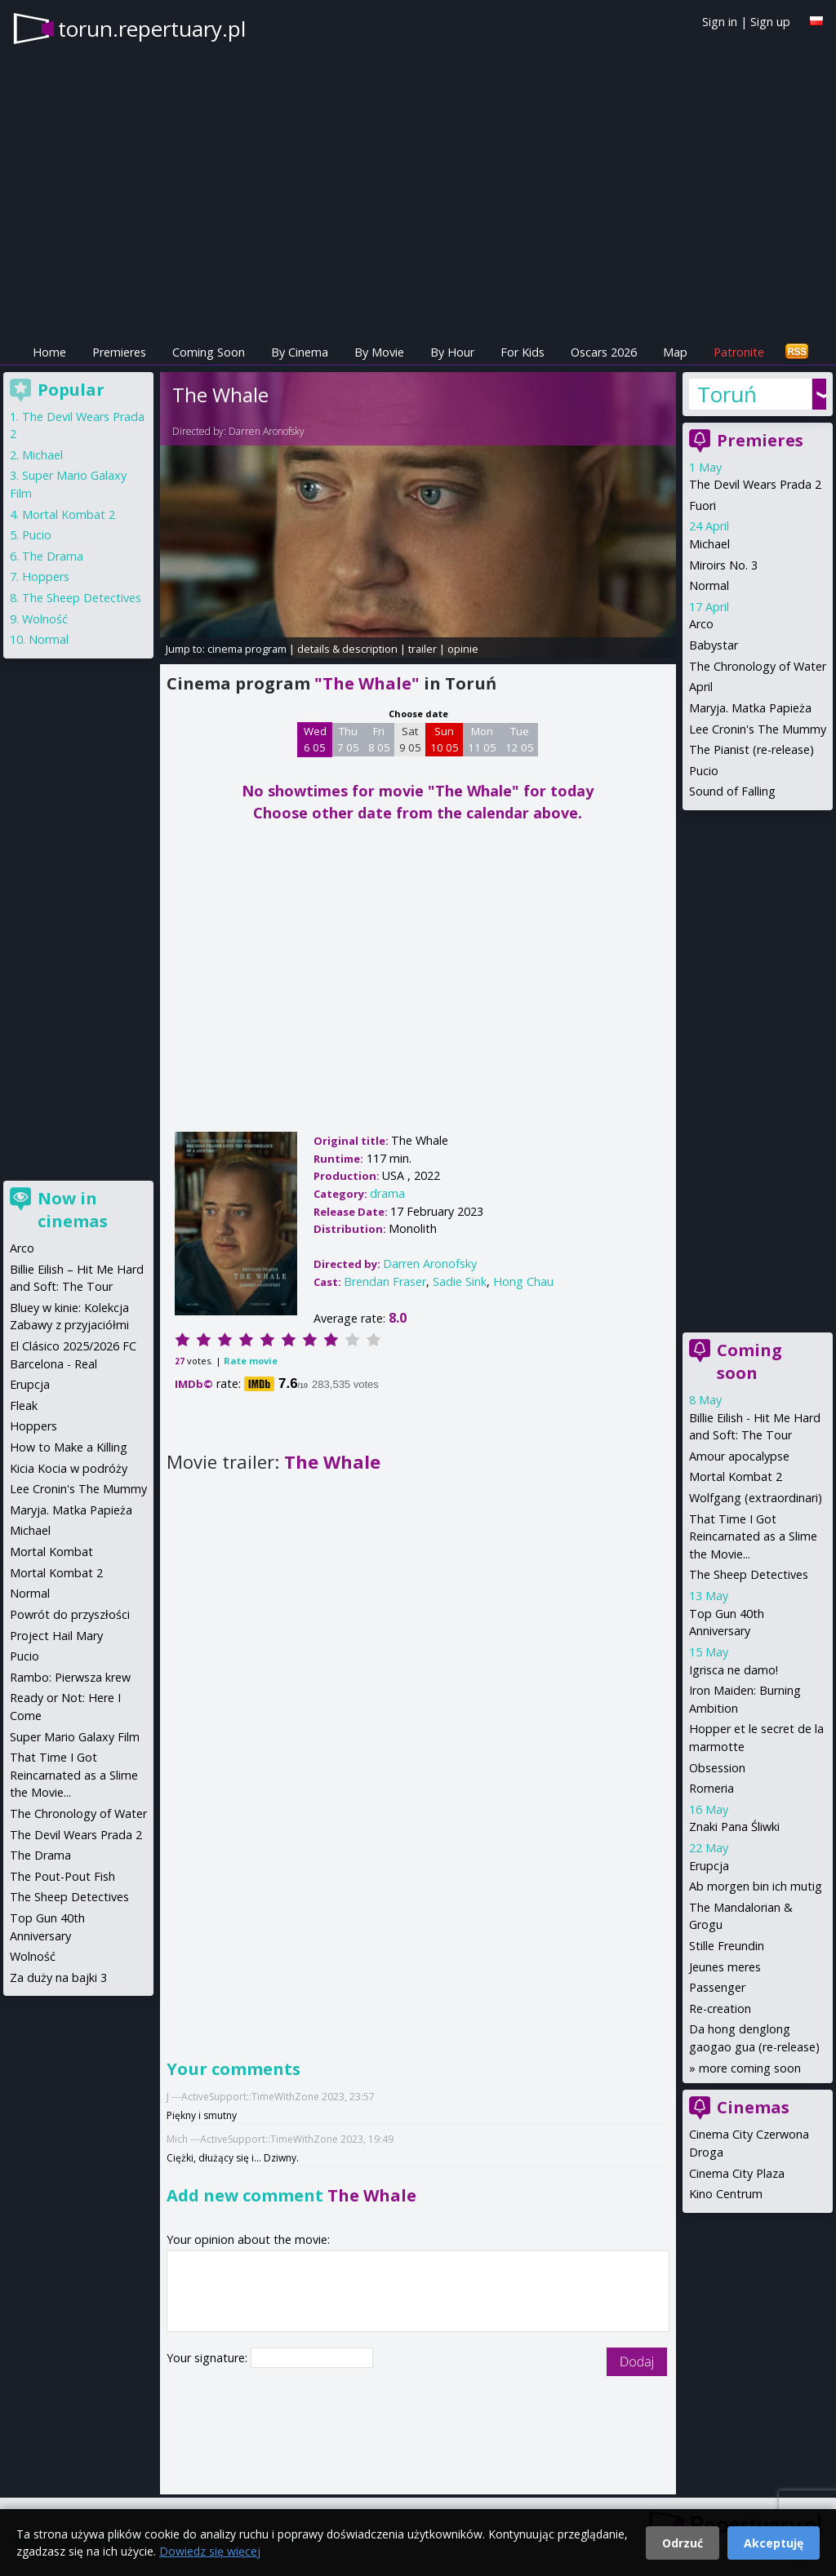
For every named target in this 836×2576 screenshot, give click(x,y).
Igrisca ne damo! (733, 1670)
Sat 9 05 (410, 739)
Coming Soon (208, 352)
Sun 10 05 (444, 739)
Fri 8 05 (379, 739)
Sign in (719, 21)
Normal (709, 585)
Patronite (739, 352)
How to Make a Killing (68, 1447)
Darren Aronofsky (267, 431)
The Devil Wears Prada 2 (755, 484)
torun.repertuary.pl (152, 28)
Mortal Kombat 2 (735, 1476)
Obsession (717, 1768)
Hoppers (45, 576)
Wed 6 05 (315, 739)
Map (675, 352)
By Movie (379, 352)
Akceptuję (773, 2543)
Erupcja (709, 1865)
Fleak (24, 1405)
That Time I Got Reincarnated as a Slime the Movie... (753, 1536)
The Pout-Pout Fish (62, 1876)
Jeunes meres (725, 1967)
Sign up (770, 21)
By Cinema (299, 352)
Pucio (703, 770)
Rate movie (251, 1361)
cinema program (247, 648)
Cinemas (753, 2107)
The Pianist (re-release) (751, 749)
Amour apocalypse (739, 1456)
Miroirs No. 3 (723, 565)
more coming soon (750, 2068)
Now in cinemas (73, 1209)
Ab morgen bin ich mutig (755, 1886)
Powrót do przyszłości (70, 1614)
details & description (347, 648)
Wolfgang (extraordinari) (755, 1497)
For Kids (522, 352)
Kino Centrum (726, 2193)
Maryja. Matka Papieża (750, 708)
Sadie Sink (460, 1281)
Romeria (711, 1788)
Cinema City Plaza (737, 2173)
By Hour (452, 352)
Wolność (45, 619)
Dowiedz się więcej (209, 2551)
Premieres (119, 352)
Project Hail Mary (56, 1635)
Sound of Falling (732, 791)
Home (49, 352)
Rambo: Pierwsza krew (70, 1677)
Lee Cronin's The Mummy (757, 729)
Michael (709, 544)
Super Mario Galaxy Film (75, 1737)
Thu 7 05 (348, 739)
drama (387, 1193)
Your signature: (209, 2357)
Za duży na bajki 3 (58, 1977)
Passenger (717, 1987)
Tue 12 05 (519, 739)
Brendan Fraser (385, 1281)
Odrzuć (682, 2543)
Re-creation (720, 2008)
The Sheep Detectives (748, 1574)
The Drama (52, 556)
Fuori (702, 505)
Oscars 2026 (604, 352)
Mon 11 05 (482, 739)
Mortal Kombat (51, 1551)
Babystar (713, 645)
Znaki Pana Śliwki (734, 1826)
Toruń (727, 394)
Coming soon (749, 1361)
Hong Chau (523, 1281)
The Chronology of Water (757, 666)
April (701, 686)
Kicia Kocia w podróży (68, 1468)
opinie (462, 648)
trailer (422, 648)
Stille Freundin (726, 1945)
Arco (701, 624)
